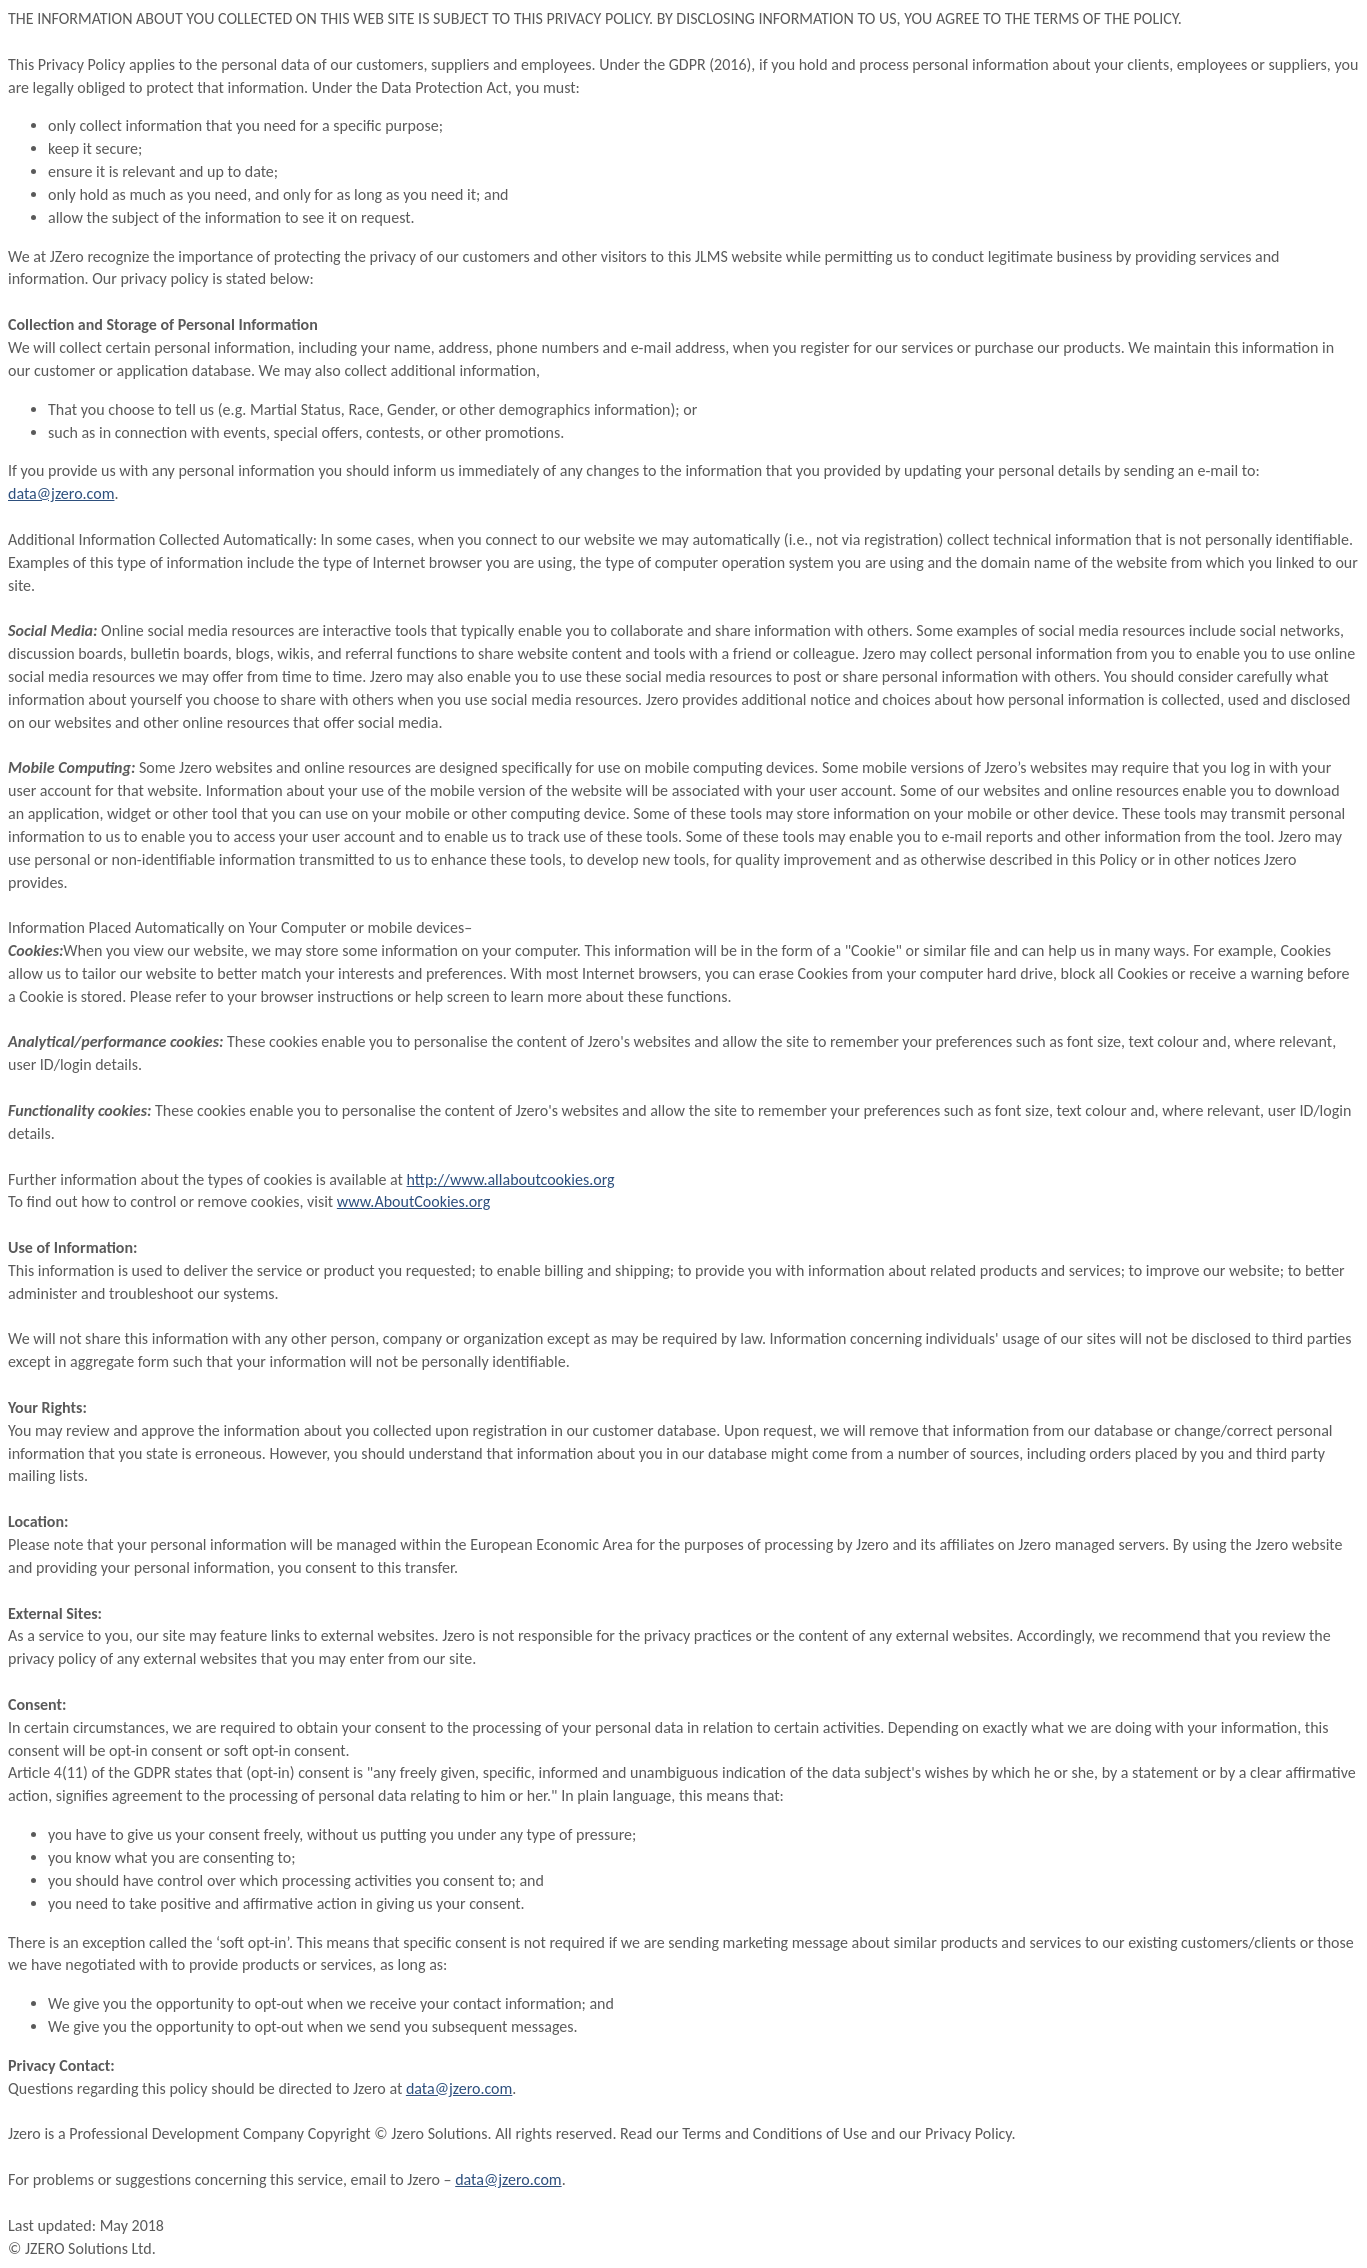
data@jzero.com (61, 493)
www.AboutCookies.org (413, 1201)
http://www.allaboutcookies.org (511, 1179)
